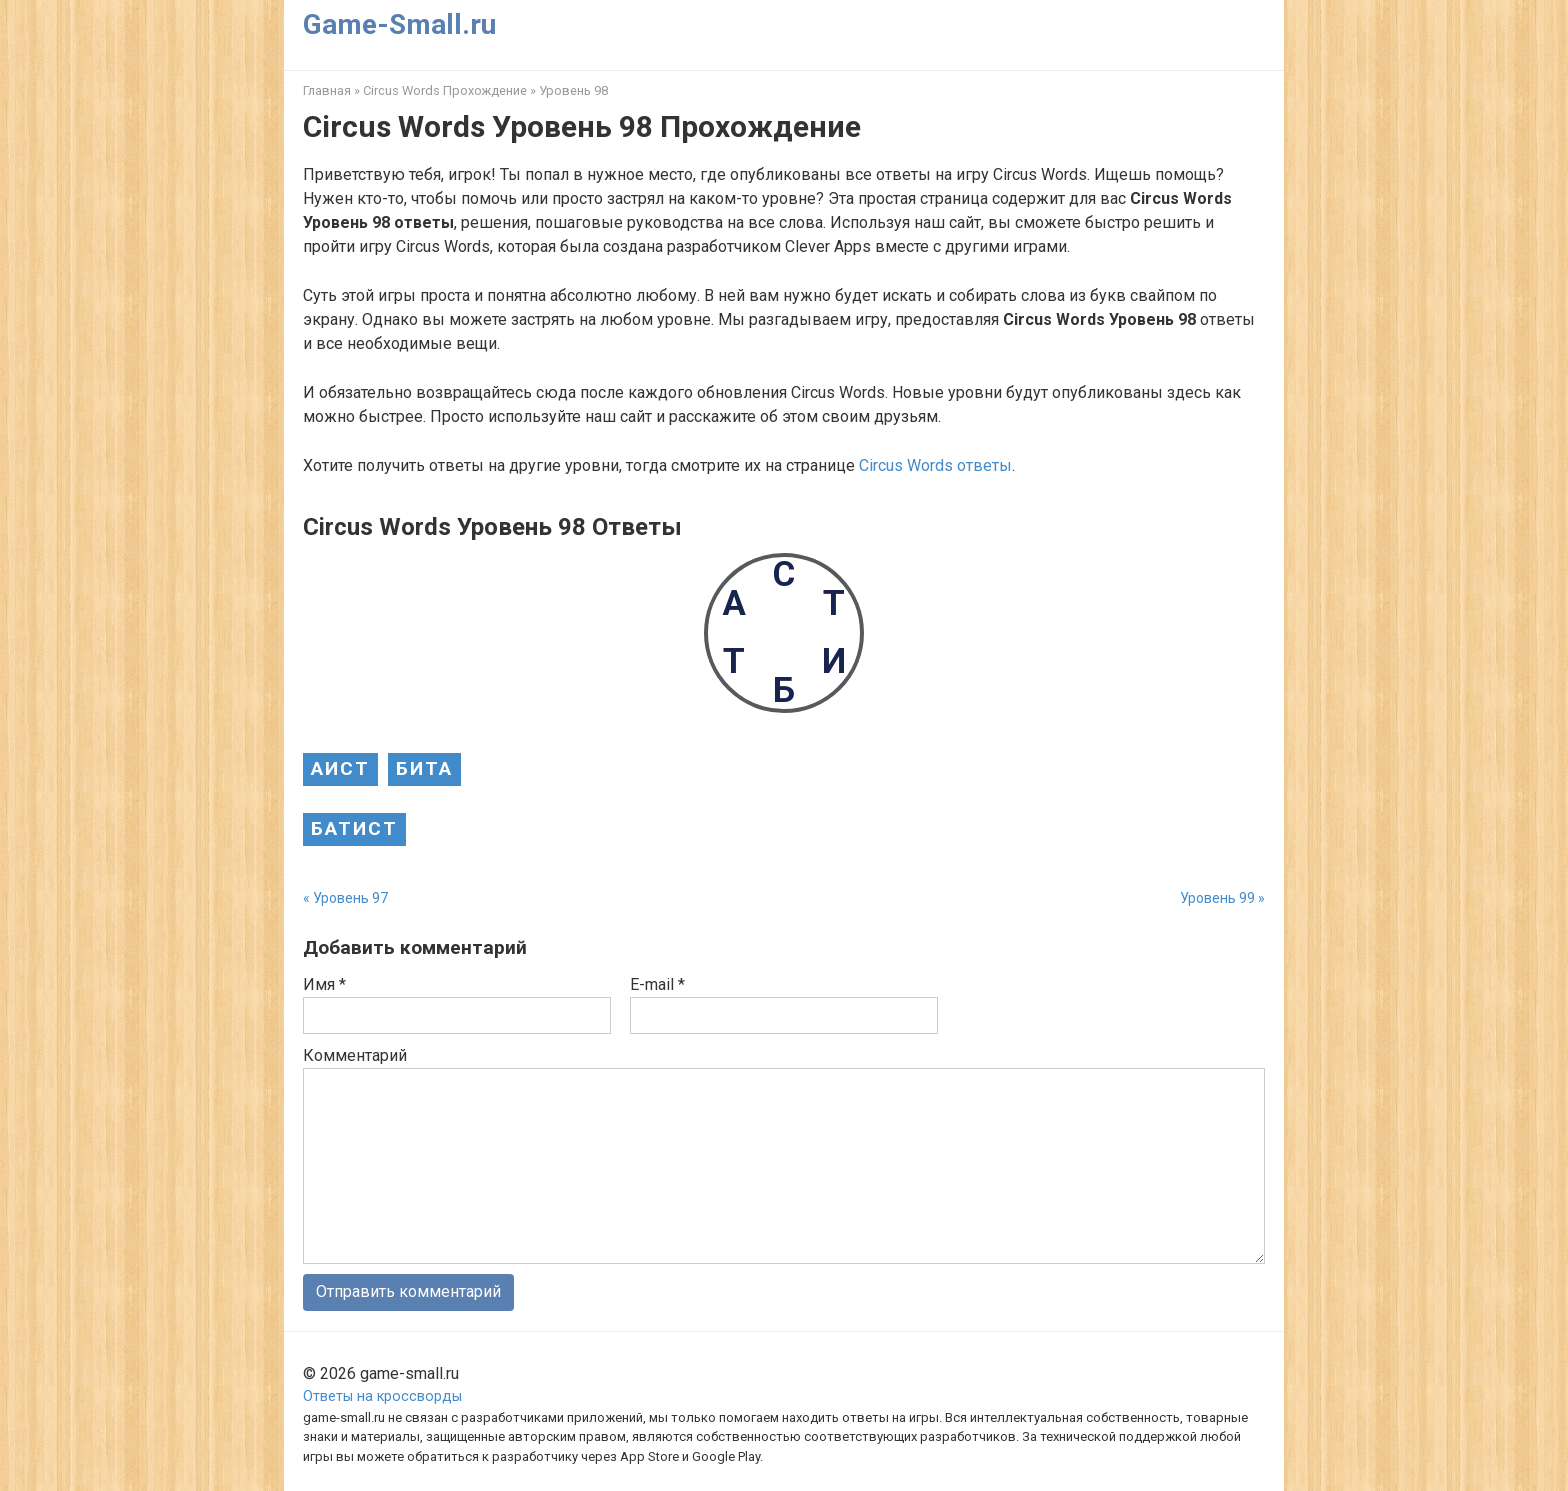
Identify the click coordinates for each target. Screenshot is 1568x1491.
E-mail (657, 984)
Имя (324, 984)
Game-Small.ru (399, 24)
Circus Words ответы (935, 465)
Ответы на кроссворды (382, 1396)
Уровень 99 (1217, 898)
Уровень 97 (350, 898)
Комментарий (355, 1055)
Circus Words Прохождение (445, 90)
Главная (327, 90)
